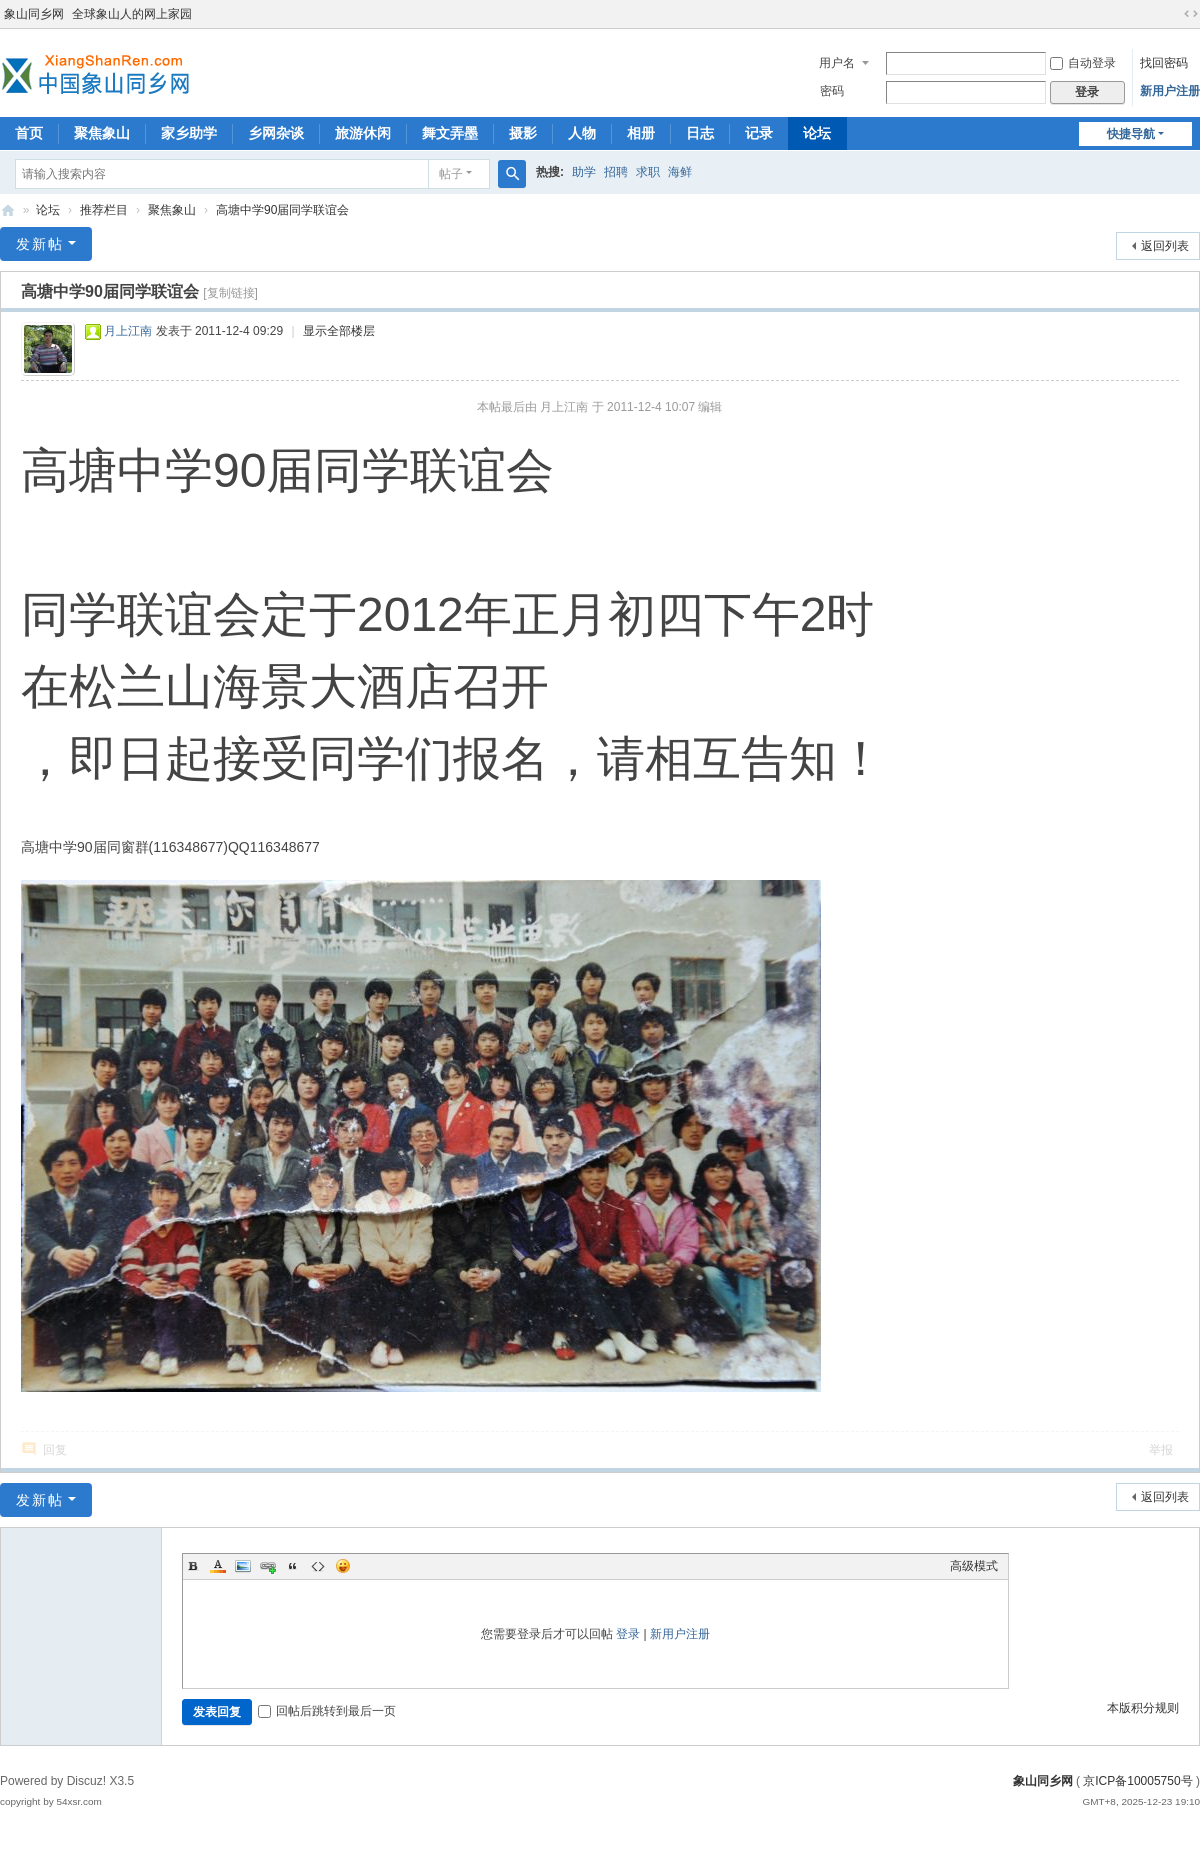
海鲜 (680, 172)
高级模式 (974, 1566)
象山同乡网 (34, 14)
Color (218, 1566)
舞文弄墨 (450, 133)
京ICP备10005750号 (1137, 1781)
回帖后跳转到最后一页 (327, 1711)
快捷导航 (1131, 134)
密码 (832, 91)
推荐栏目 (104, 210)
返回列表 (1165, 246)
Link (268, 1566)
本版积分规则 (1143, 1708)
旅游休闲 (363, 133)
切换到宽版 (1191, 14)
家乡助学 (189, 133)
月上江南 (128, 331)
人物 (582, 133)
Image (243, 1566)
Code (318, 1566)
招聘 (616, 172)
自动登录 (1083, 63)
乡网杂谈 (276, 133)
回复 (55, 1450)
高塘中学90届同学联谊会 (282, 210)
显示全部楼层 (339, 331)
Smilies (343, 1566)
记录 (759, 133)
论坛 (817, 133)
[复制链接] (230, 293)
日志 (700, 133)
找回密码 (1164, 63)
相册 (641, 133)
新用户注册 (1170, 91)
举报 (1161, 1450)
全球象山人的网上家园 (132, 14)
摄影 (523, 133)
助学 (584, 172)
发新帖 (40, 244)
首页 (29, 133)
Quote (293, 1566)
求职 (648, 172)
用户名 (837, 63)
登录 (628, 1634)
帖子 (451, 174)
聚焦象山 (102, 133)
